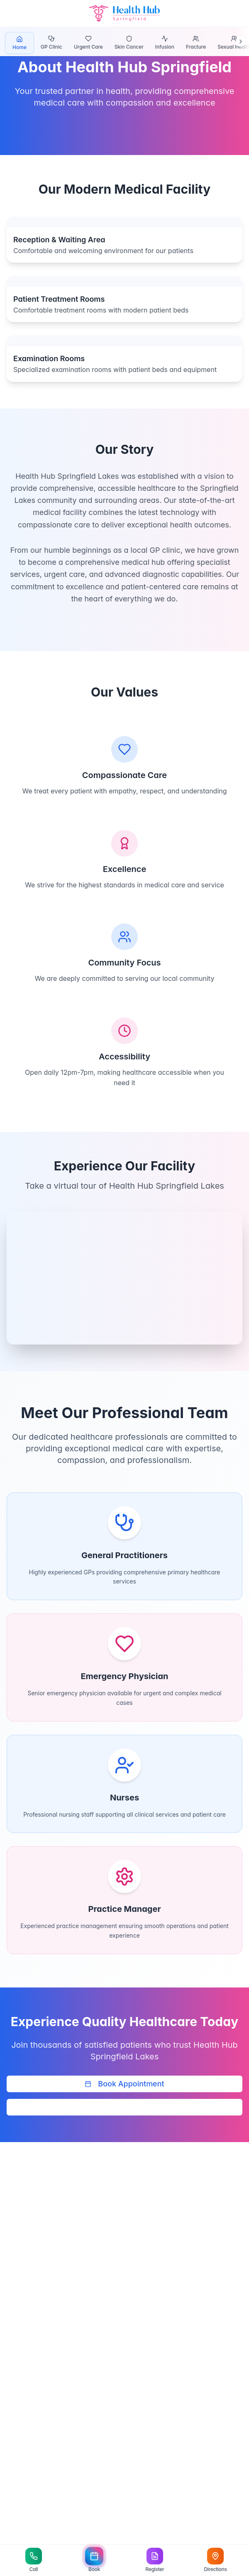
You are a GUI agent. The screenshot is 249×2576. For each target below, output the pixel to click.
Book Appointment (124, 2083)
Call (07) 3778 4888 (124, 2107)
